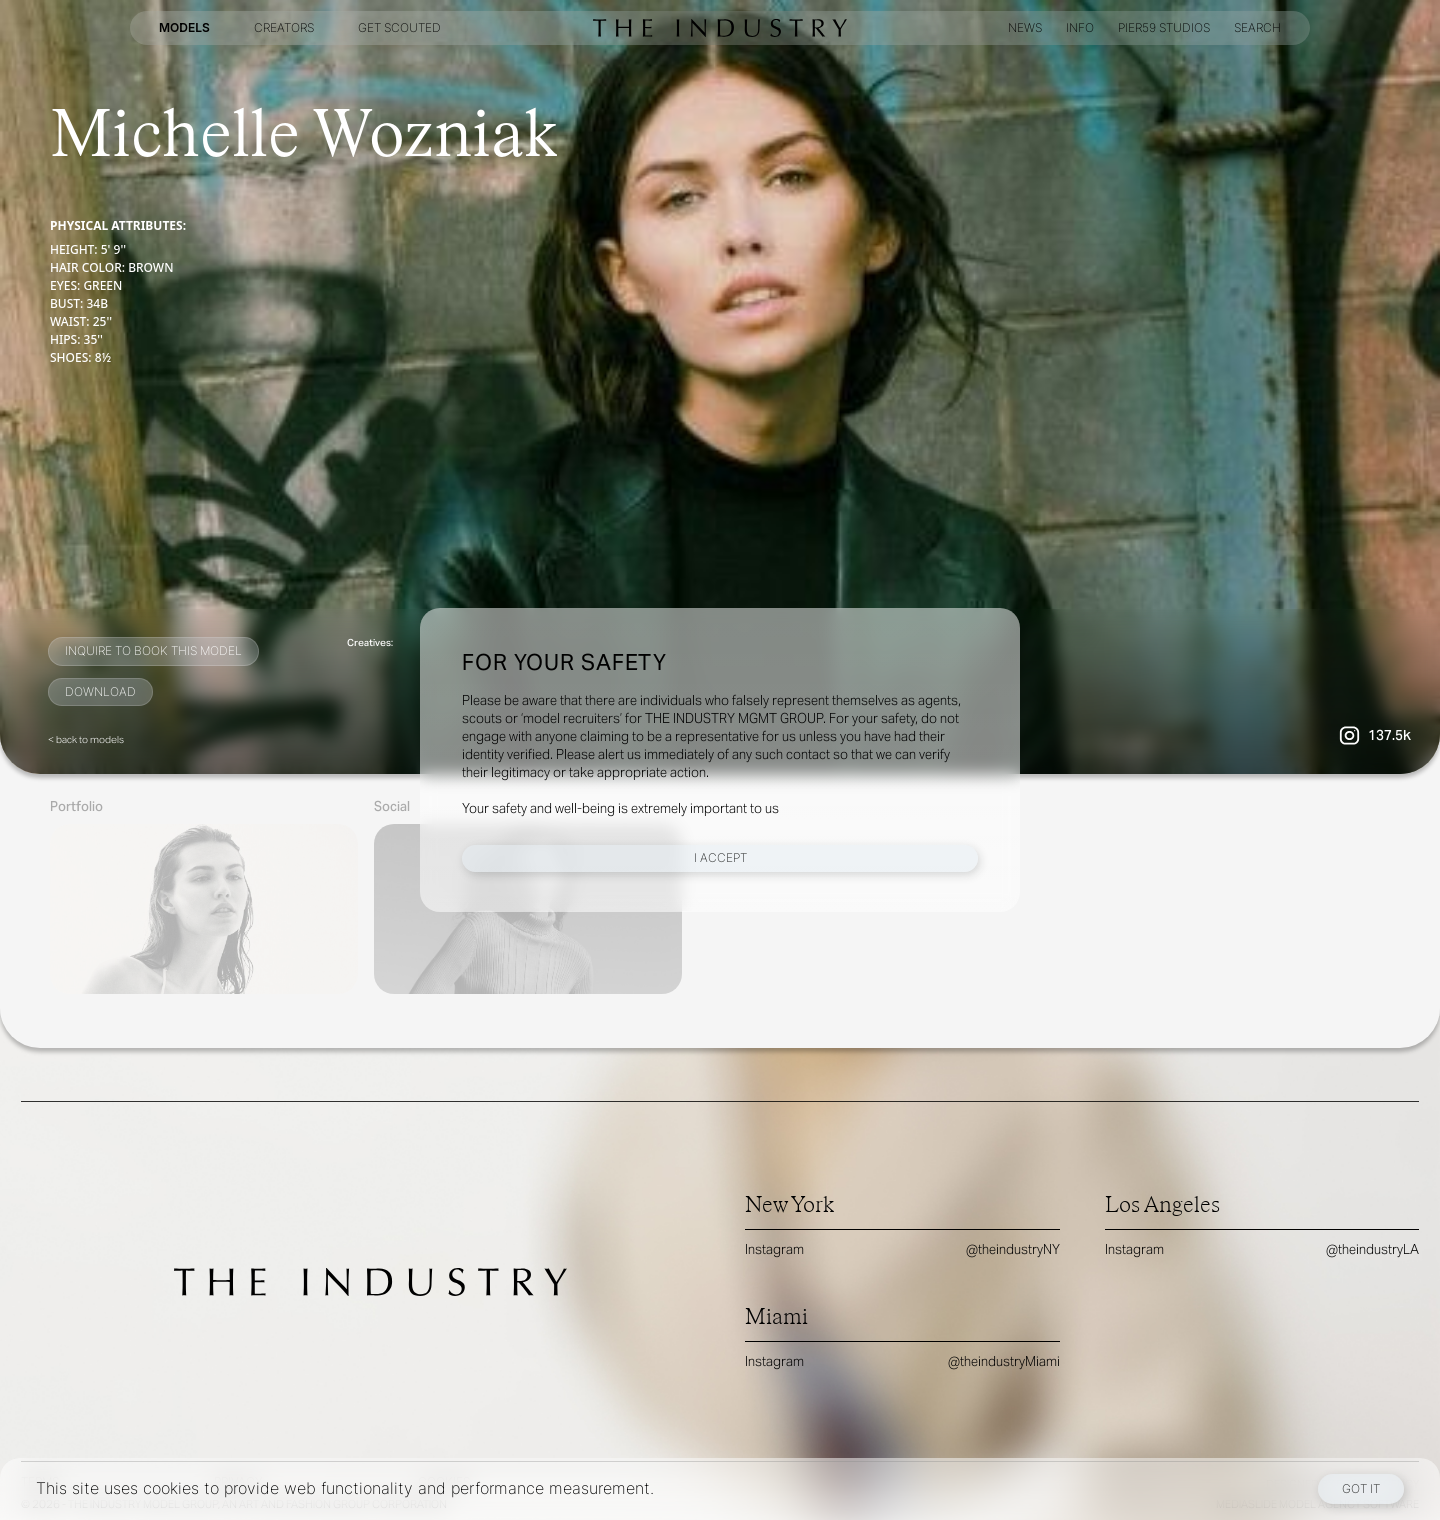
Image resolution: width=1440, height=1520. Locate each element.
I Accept (720, 857)
